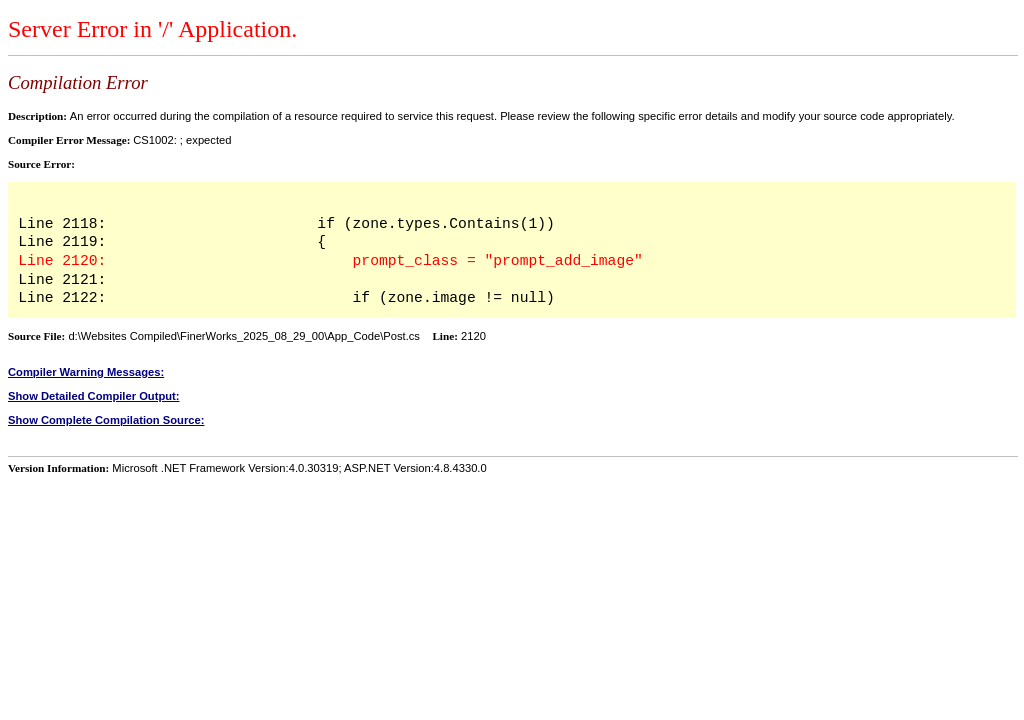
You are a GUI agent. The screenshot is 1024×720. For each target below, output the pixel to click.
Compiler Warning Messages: (86, 372)
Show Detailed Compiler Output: (94, 396)
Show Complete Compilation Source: (106, 420)
